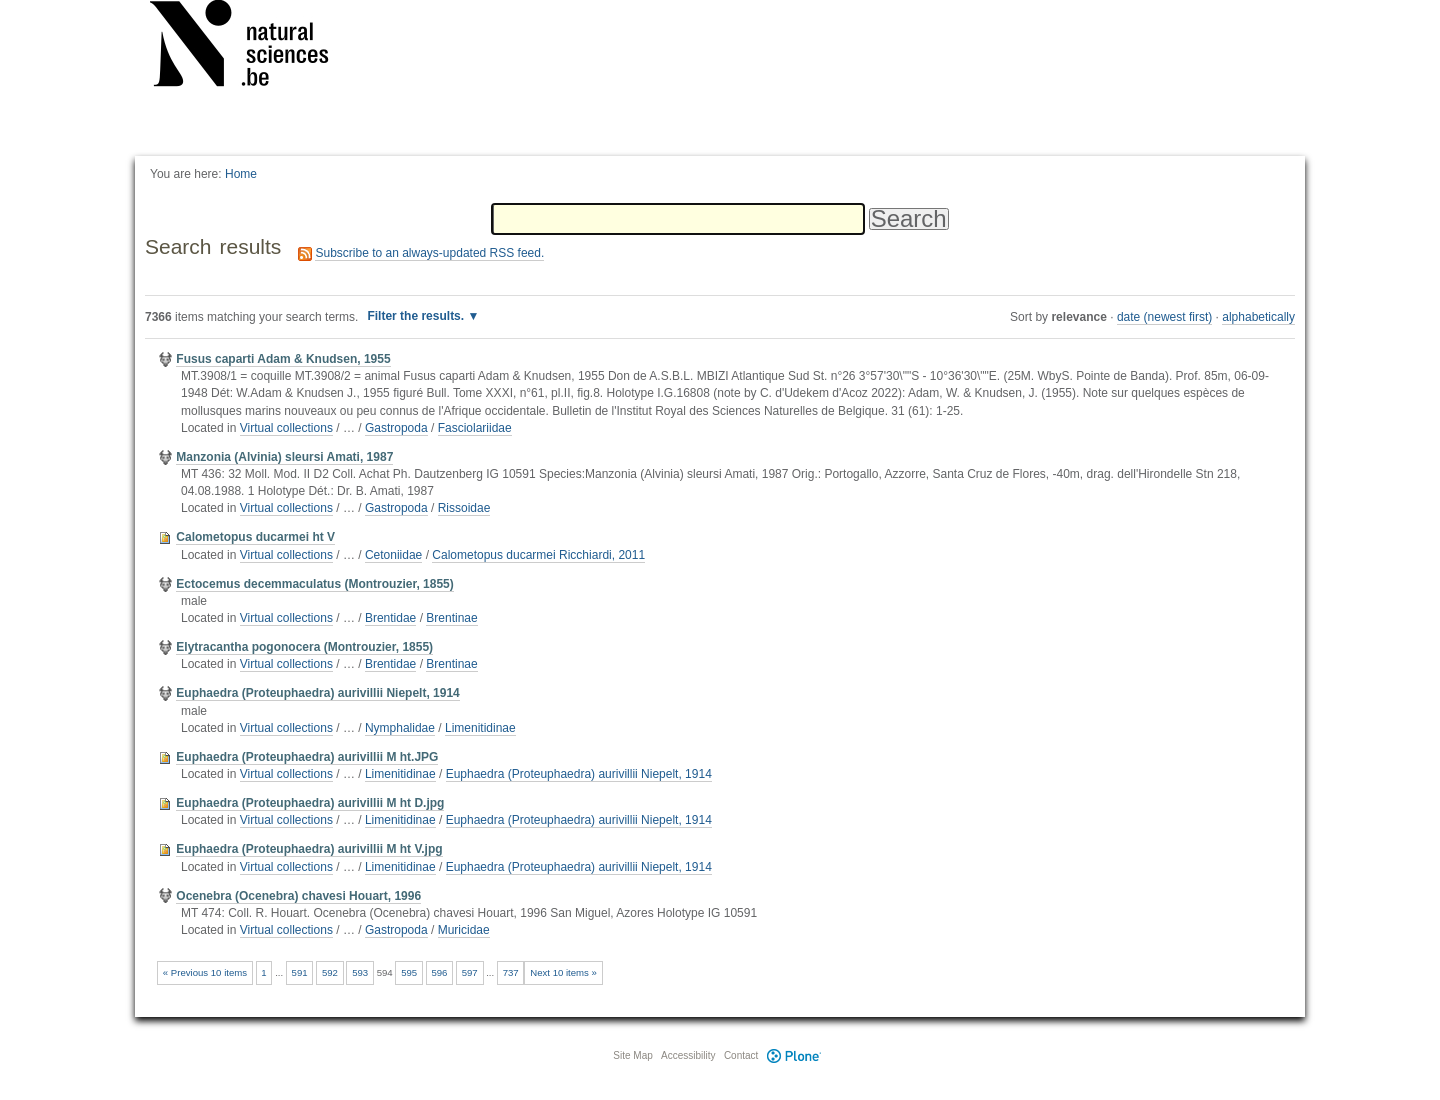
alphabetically (1258, 317)
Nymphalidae (400, 728)
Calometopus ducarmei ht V (255, 537)
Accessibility (688, 1055)
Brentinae (451, 618)
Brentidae (390, 618)
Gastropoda (396, 428)
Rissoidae (464, 508)
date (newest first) (1164, 317)
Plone (794, 1055)
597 (470, 972)
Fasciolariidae (475, 428)
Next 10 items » (563, 972)
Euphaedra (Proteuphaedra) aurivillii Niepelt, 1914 (317, 693)
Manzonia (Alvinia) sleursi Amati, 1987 (284, 457)
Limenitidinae (480, 728)
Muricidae (464, 930)
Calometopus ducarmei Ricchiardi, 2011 (538, 555)
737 (511, 972)
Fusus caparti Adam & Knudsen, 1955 (283, 359)
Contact (741, 1055)
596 (439, 972)
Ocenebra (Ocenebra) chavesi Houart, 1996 (298, 896)
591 (300, 972)
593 (360, 972)
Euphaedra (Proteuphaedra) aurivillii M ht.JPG (307, 757)
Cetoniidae (393, 555)
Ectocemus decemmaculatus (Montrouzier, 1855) (314, 584)
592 (330, 972)
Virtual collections (286, 428)
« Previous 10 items (205, 972)
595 (409, 972)
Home (241, 174)
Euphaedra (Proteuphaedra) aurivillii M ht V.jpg (309, 849)
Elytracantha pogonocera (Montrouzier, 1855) (304, 647)
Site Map (632, 1055)
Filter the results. (417, 316)
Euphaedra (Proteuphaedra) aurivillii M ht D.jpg (310, 803)
